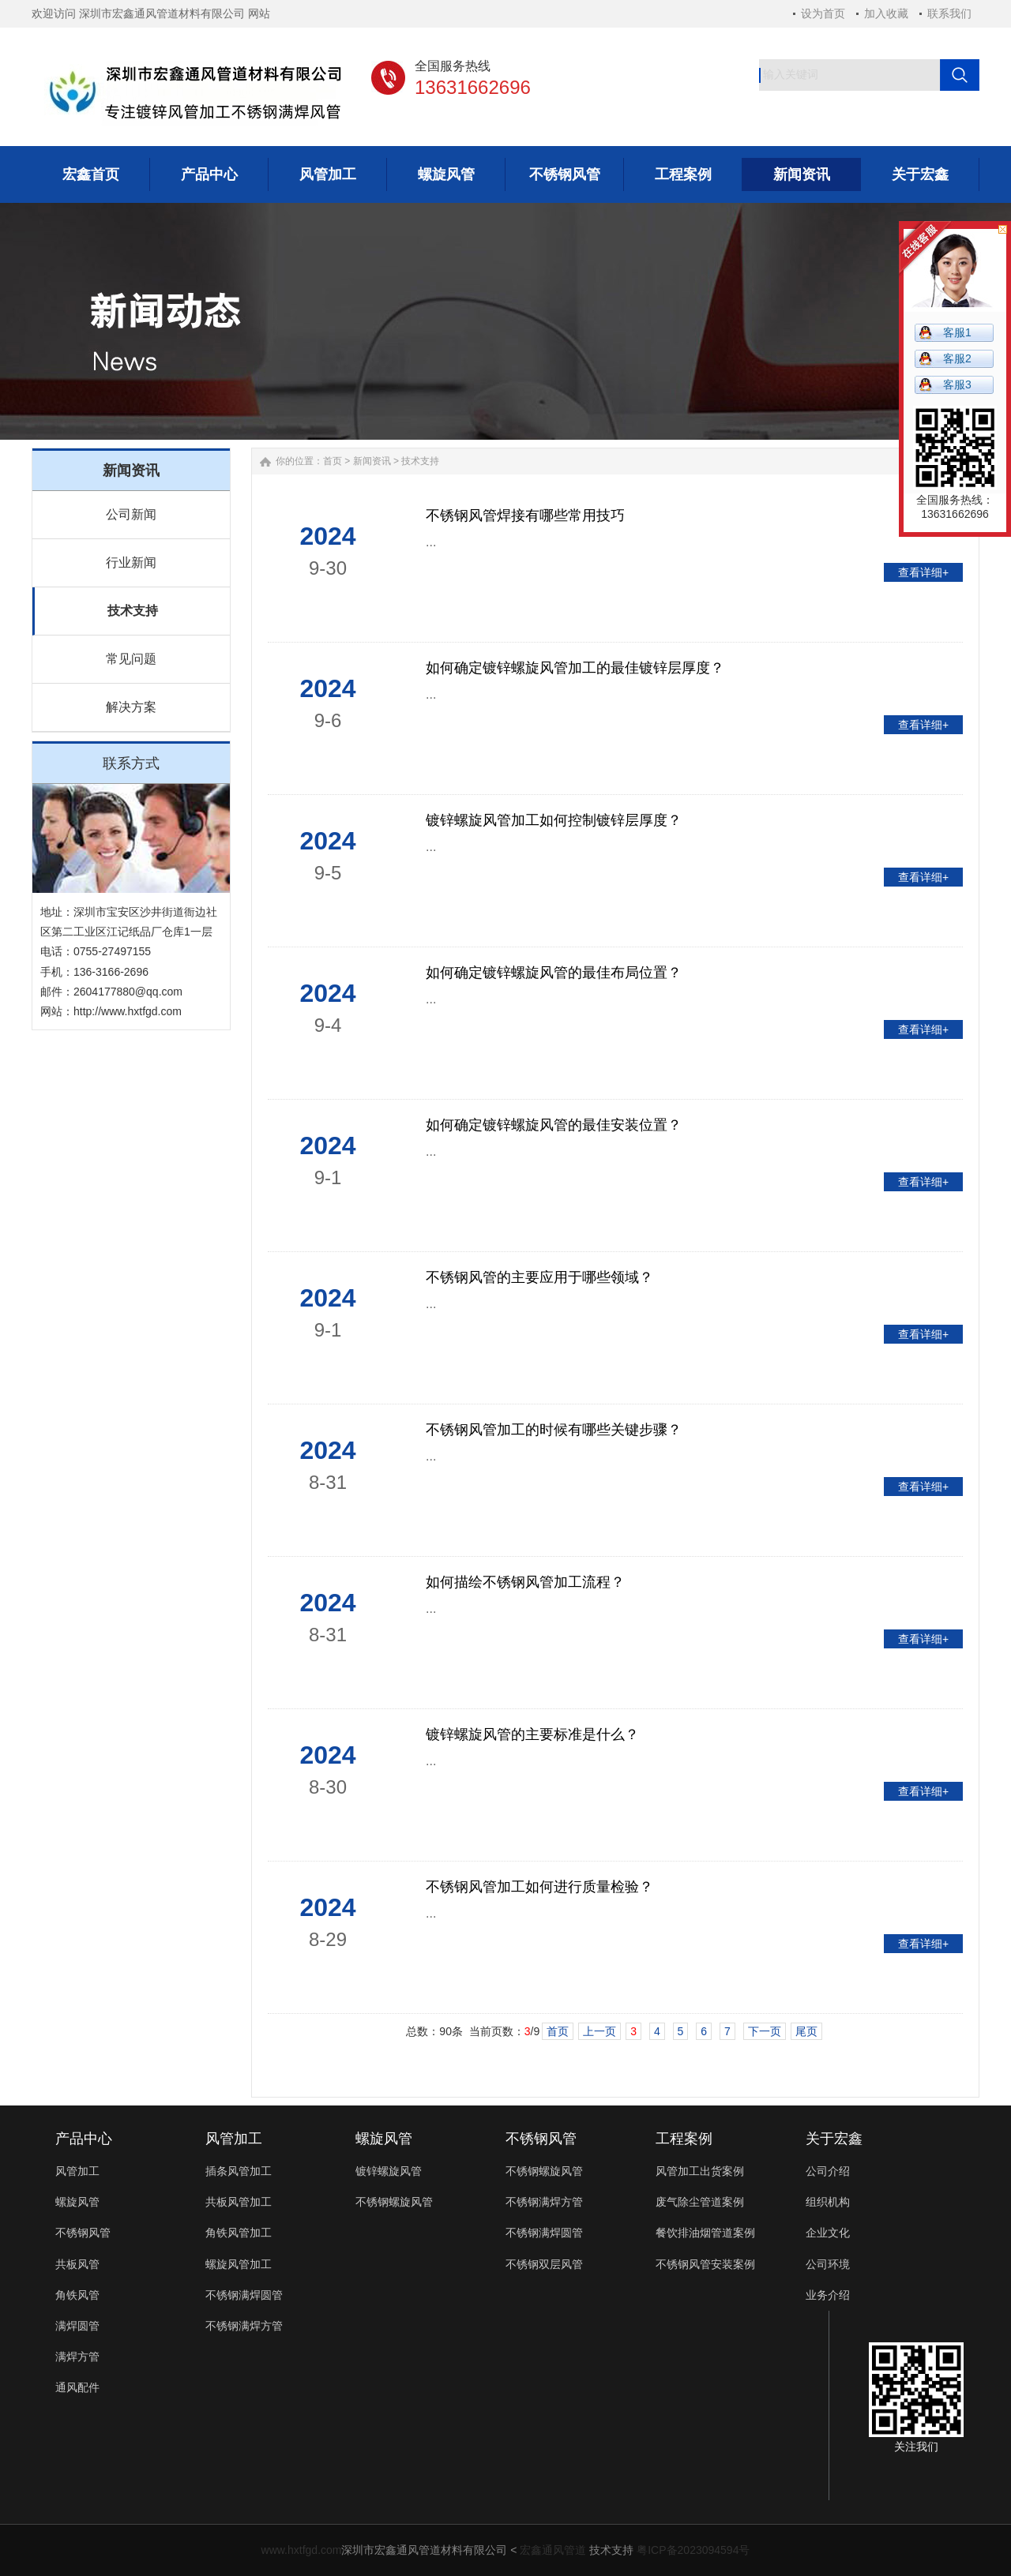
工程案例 (684, 2139)
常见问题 (131, 659)
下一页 (764, 2031)
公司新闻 (131, 514)
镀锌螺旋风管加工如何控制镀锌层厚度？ (554, 820)
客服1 (957, 332)
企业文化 (828, 2232)
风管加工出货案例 (700, 2171)
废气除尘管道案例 (700, 2201)
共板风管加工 (238, 2201)
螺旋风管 (77, 2201)
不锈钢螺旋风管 (394, 2201)
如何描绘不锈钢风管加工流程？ (525, 1582)
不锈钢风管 (83, 2232)
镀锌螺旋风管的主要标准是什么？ (532, 1734)
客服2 (957, 358)
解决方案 (131, 707)
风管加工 (77, 2171)
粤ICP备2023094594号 (693, 2550)
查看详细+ (923, 572)
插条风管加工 (238, 2171)
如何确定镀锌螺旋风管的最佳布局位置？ (554, 973)
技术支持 (132, 610)
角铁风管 (77, 2295)
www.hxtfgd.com (301, 2550)
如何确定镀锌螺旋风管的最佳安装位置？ (554, 1125)
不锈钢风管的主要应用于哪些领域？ (539, 1277)
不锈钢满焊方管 (244, 2325)
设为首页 (823, 13)
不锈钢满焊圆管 (244, 2295)
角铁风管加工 (238, 2232)
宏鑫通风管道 (553, 2550)
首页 (332, 461)
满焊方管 (77, 2356)
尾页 (806, 2031)
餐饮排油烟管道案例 (705, 2232)
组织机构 (828, 2201)
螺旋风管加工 (238, 2264)
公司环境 (828, 2264)
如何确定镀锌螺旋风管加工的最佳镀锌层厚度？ (575, 668)
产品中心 (83, 2139)
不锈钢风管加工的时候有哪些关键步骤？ (554, 1430)
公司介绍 (828, 2171)
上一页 (599, 2031)
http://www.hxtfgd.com (127, 1011)
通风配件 (77, 2387)
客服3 (957, 384)
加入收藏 (886, 13)
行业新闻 (131, 562)
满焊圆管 (77, 2325)
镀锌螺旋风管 (388, 2171)
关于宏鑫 (834, 2139)
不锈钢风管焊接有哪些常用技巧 (525, 515)
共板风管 (77, 2264)
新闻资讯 (372, 461)
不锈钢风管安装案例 (705, 2264)
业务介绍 (828, 2295)
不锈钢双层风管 (544, 2264)
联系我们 (949, 13)
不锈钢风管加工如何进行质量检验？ (539, 1887)
